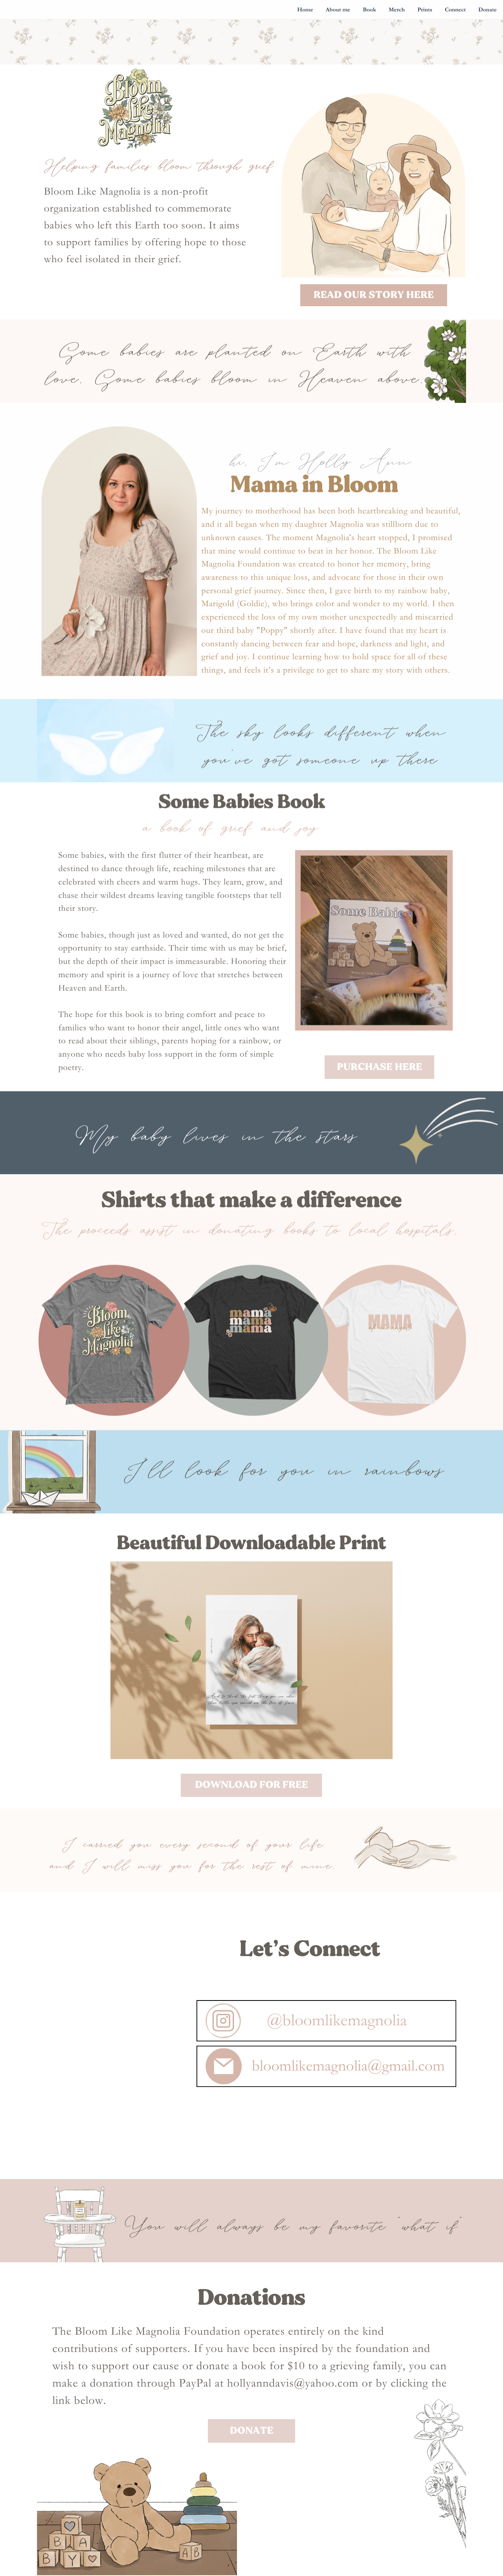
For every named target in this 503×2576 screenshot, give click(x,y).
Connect (455, 9)
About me (338, 9)
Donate (487, 9)
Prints (424, 9)
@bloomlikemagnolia (337, 2052)
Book (369, 9)
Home (305, 9)
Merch (397, 9)
